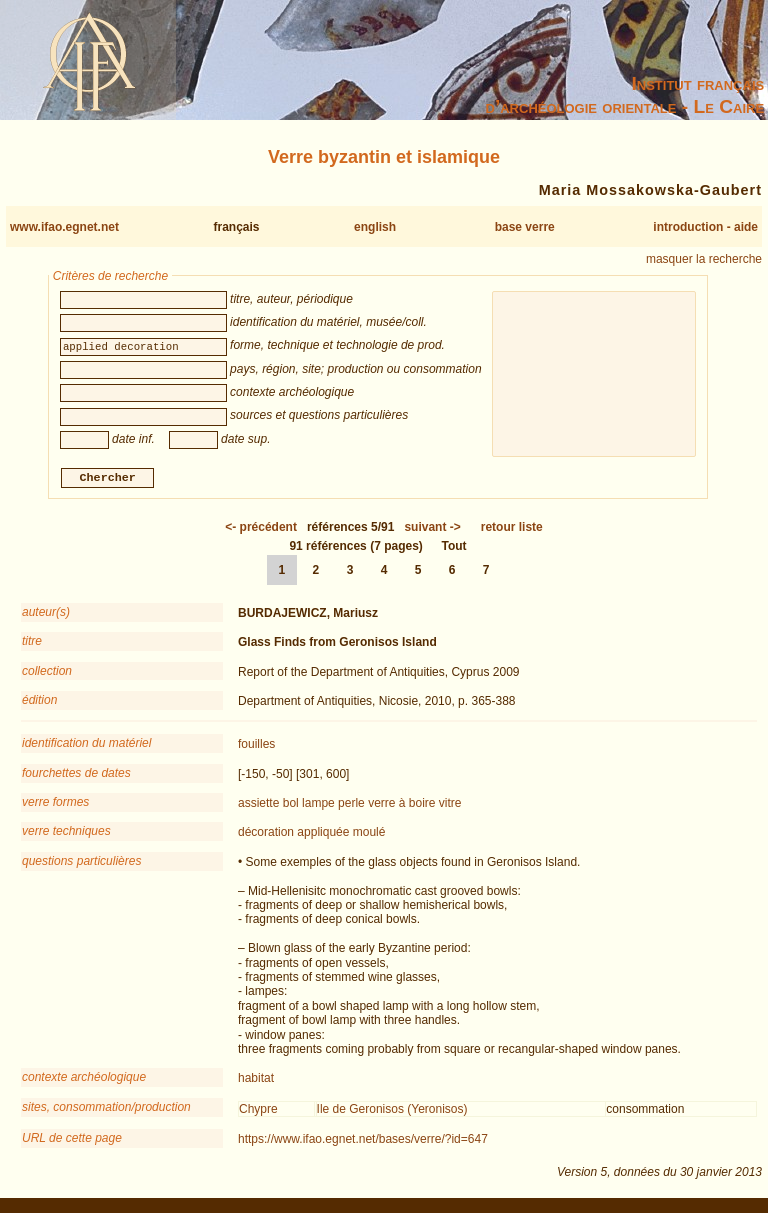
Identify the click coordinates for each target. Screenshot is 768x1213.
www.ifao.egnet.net (64, 227)
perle (351, 806)
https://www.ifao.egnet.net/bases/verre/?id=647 (363, 1142)
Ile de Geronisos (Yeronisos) (392, 1111)
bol (291, 806)
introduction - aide (705, 227)
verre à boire (401, 806)
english (375, 227)
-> (432, 529)
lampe (318, 806)
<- (261, 529)
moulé (369, 835)
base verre (525, 227)
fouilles (256, 747)
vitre (450, 806)
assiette (258, 806)
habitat (256, 1081)
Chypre (258, 1111)
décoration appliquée (293, 835)
